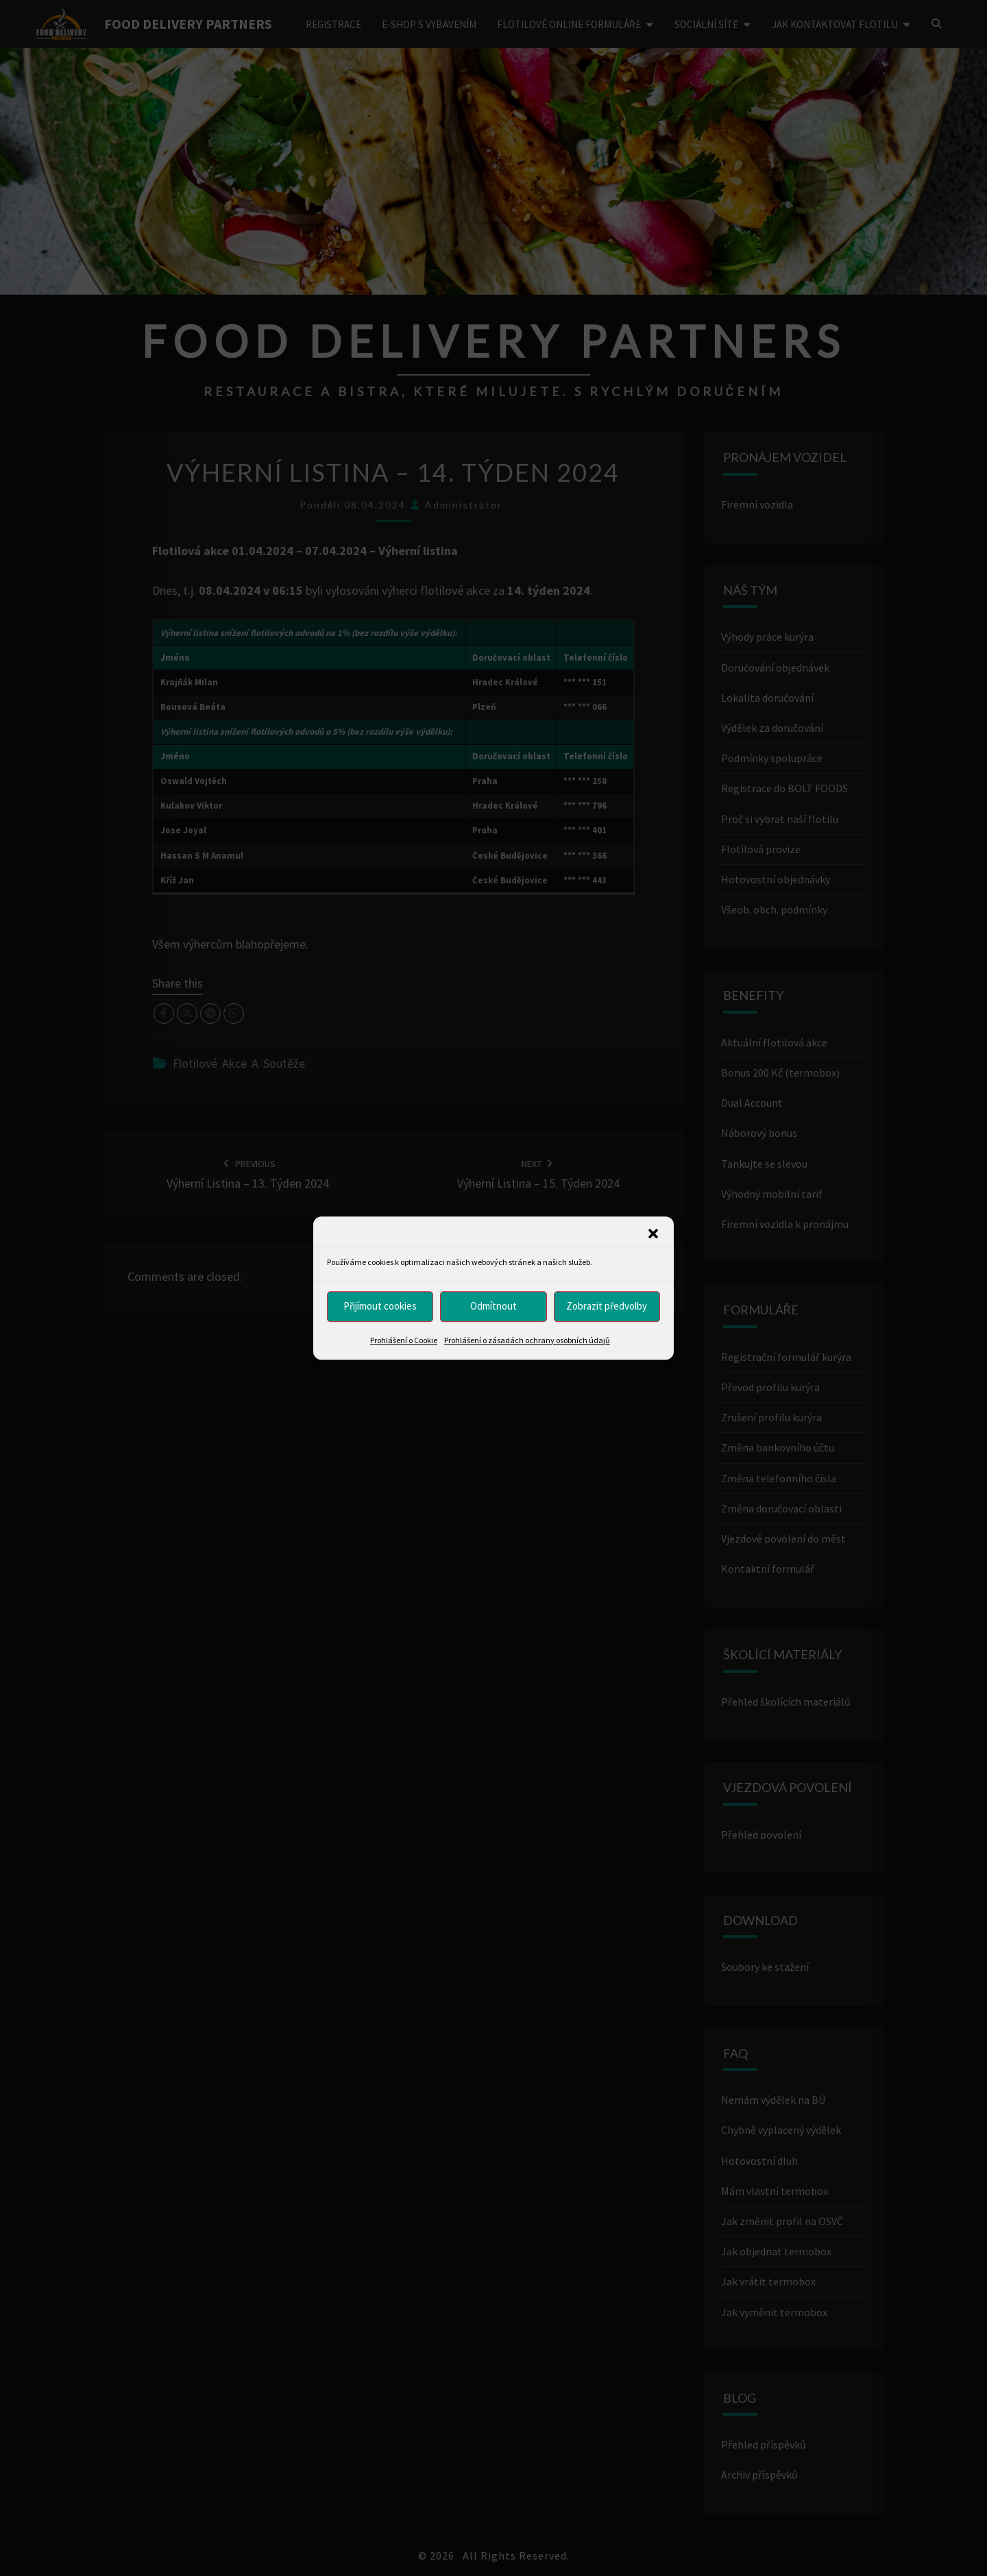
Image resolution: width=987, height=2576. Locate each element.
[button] (653, 1233)
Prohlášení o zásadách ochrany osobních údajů (527, 1340)
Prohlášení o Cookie (403, 1340)
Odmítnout (493, 1305)
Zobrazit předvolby (606, 1305)
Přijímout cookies (380, 1305)
